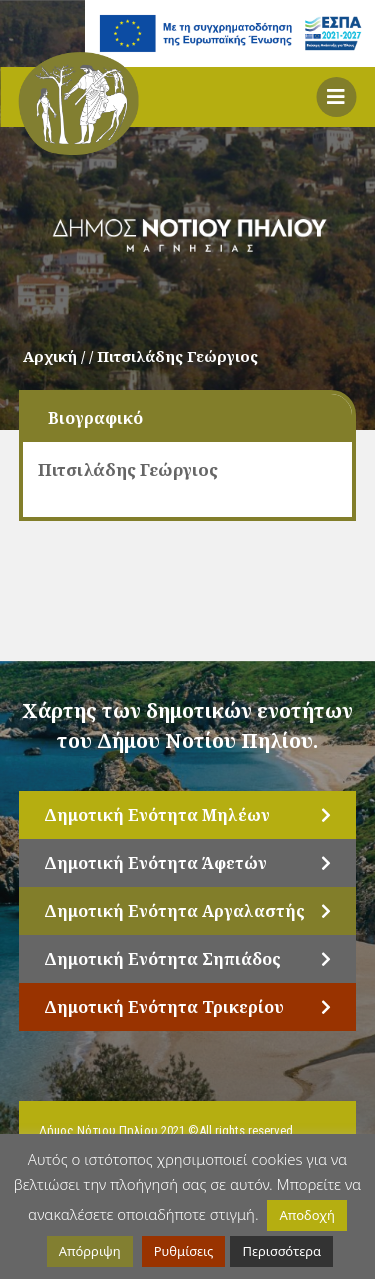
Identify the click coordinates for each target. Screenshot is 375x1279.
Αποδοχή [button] (306, 1215)
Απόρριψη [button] (90, 1251)
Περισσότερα (281, 1251)
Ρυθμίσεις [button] (184, 1251)
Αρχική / (56, 356)
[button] (336, 97)
